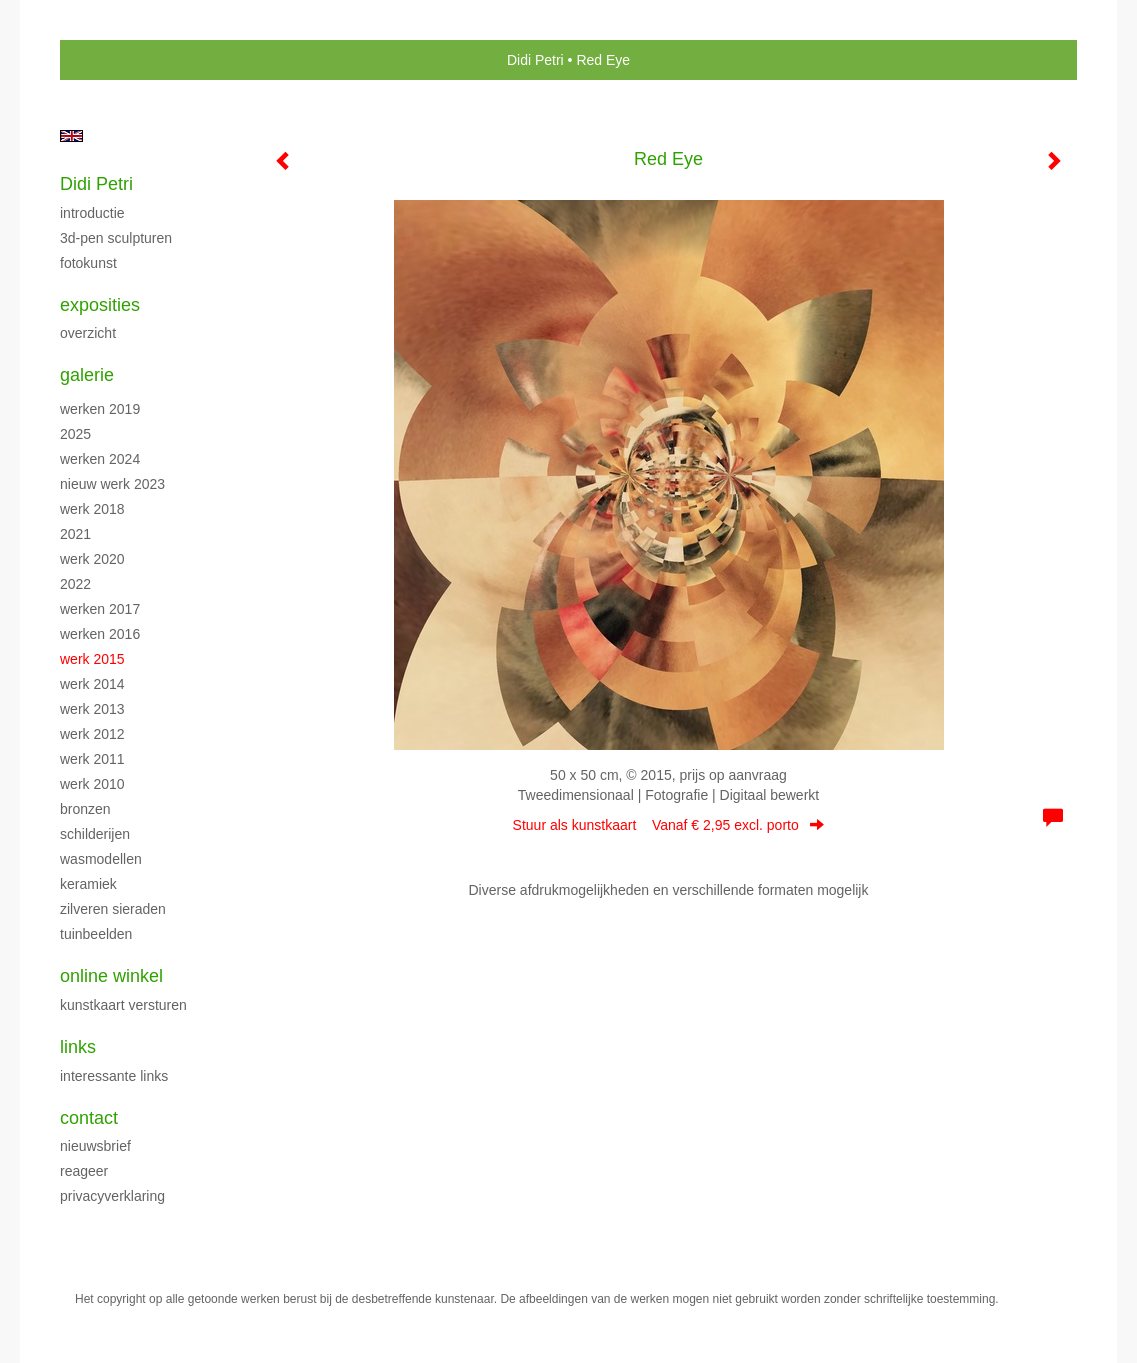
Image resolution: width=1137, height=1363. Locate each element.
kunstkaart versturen (123, 1005)
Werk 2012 (92, 734)
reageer (84, 1171)
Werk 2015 (92, 659)
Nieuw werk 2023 (112, 484)
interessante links (114, 1076)
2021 (75, 534)
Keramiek (88, 884)
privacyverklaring (112, 1196)
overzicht (88, 333)
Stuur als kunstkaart (669, 825)
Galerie (87, 375)
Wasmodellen (101, 859)
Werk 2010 (92, 784)
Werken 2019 (100, 409)
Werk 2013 (92, 709)
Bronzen (85, 809)
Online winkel (111, 976)
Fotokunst (88, 263)
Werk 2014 (92, 684)
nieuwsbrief (95, 1146)
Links (78, 1047)
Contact (89, 1118)
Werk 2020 (92, 559)
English (71, 136)
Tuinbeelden (96, 934)
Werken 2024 (100, 459)
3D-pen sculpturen (116, 238)
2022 (75, 584)
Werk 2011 (92, 759)
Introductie (92, 213)
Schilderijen (95, 834)
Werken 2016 (100, 634)
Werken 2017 (100, 609)
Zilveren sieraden (113, 909)
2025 (75, 434)
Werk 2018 (92, 509)
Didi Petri (535, 60)
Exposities (100, 305)
